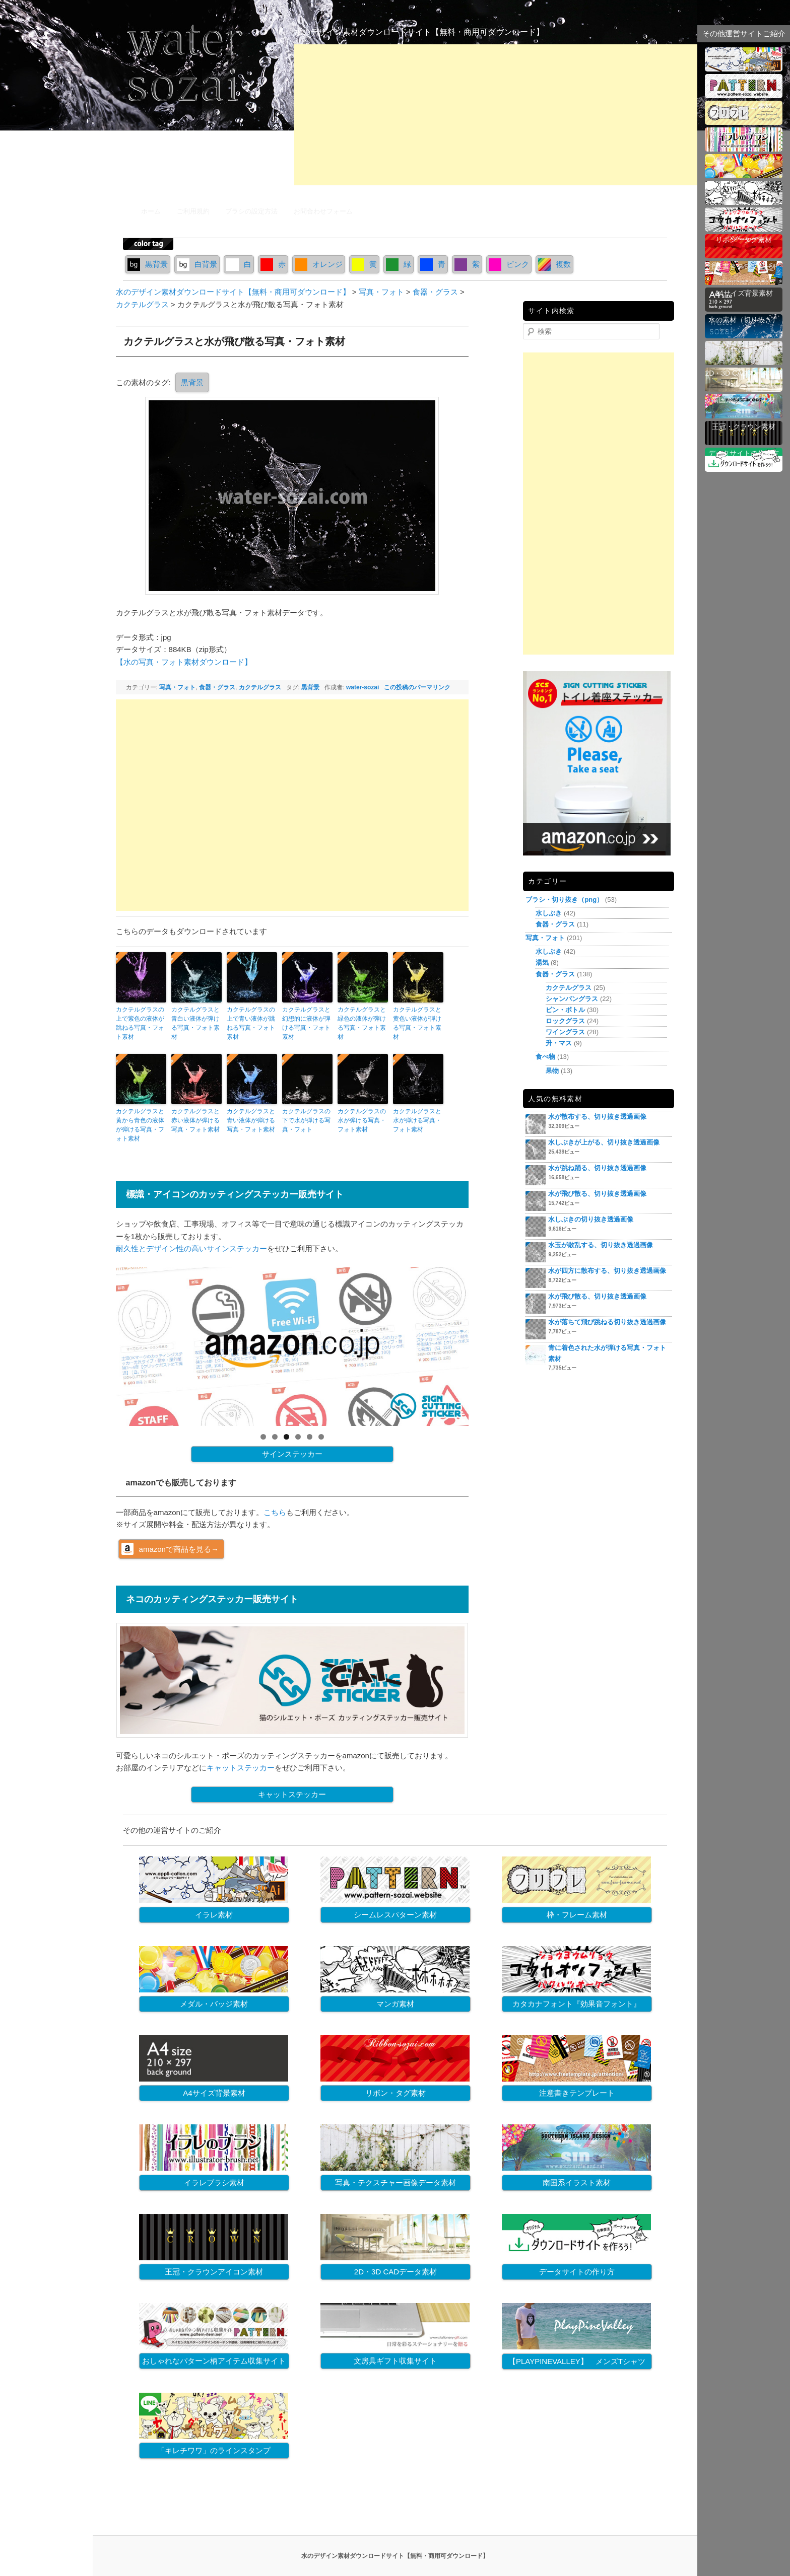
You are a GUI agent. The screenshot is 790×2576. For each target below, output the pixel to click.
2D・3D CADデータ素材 (395, 2271)
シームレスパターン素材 (395, 1914)
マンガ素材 (395, 2003)
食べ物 (545, 1056)
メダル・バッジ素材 (214, 2003)
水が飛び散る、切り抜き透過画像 (597, 1193)
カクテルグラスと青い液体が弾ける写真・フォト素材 (251, 1120)
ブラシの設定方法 (251, 211)
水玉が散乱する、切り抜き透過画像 (600, 1245)
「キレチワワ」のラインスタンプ (214, 2450)
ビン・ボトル (565, 1010)
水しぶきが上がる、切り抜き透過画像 (604, 1142)
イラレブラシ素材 (214, 2182)
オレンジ (319, 264)
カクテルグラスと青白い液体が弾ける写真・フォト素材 (195, 1023)
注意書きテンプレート (577, 2093)
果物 (552, 1071)
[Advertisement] (495, 114)
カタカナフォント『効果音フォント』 (576, 2003)
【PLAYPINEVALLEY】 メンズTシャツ (576, 2361)
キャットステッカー (241, 1767)
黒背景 (147, 264)
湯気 (542, 962)
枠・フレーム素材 (577, 1914)
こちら (275, 1512)
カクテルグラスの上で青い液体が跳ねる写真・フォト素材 (251, 1023)
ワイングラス (565, 1032)
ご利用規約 (193, 211)
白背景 (197, 264)
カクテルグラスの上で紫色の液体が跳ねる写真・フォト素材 (140, 1023)
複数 (554, 264)
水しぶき (549, 913)
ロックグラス (565, 1021)
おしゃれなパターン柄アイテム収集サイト (214, 2360)
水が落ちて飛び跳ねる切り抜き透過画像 (607, 1322)
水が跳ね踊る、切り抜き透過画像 (597, 1168)
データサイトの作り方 (577, 2271)
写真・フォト (177, 687)
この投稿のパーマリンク (417, 687)
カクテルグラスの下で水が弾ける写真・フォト (306, 1120)
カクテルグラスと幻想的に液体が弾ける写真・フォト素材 (306, 1023)
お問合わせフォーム (323, 211)
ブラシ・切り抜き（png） (564, 899)
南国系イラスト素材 (577, 2182)
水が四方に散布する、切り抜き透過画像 (607, 1270)
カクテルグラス (260, 687)
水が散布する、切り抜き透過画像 (597, 1116)
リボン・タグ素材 (395, 2093)
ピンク (509, 264)
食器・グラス (217, 687)
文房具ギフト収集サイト (395, 2360)
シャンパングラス (572, 999)
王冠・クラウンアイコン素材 (214, 2271)
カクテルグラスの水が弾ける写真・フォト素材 (362, 1120)
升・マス (559, 1043)
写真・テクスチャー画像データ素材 (395, 2182)
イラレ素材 (214, 1914)
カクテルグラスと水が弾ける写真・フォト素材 (417, 1120)
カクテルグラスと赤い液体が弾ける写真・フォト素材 (195, 1120)
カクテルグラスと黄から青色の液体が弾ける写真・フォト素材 (140, 1125)
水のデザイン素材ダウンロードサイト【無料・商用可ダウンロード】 (419, 32)
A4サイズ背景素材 (214, 2093)
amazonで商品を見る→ (179, 1549)
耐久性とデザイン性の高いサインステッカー (191, 1248)
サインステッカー (292, 1454)
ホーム (151, 211)
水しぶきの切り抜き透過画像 (590, 1219)
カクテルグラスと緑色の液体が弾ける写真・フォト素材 (362, 1023)
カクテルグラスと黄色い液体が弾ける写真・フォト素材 (417, 1023)
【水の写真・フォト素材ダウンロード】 (184, 662)
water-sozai (362, 687)
